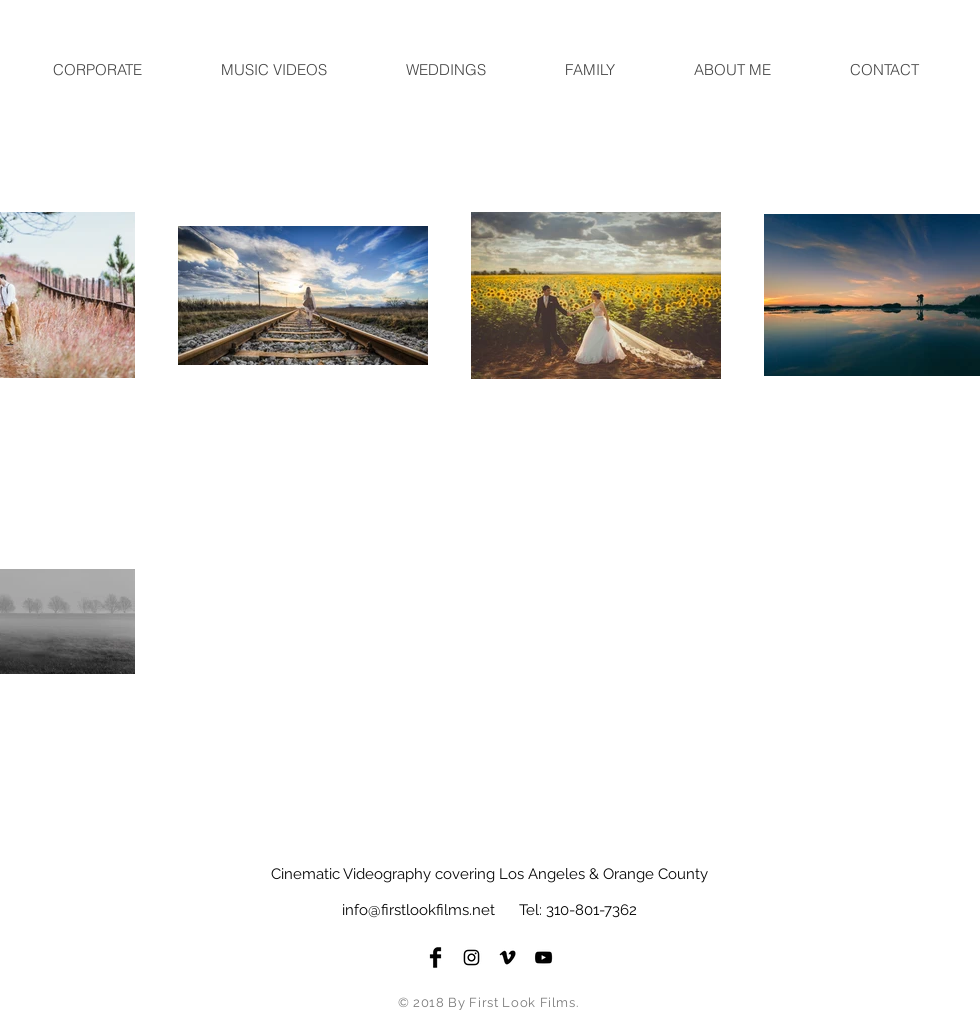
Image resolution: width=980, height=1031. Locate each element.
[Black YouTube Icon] (543, 957)
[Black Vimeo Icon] (507, 957)
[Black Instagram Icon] (471, 957)
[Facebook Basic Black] (435, 957)
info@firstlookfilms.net (418, 910)
